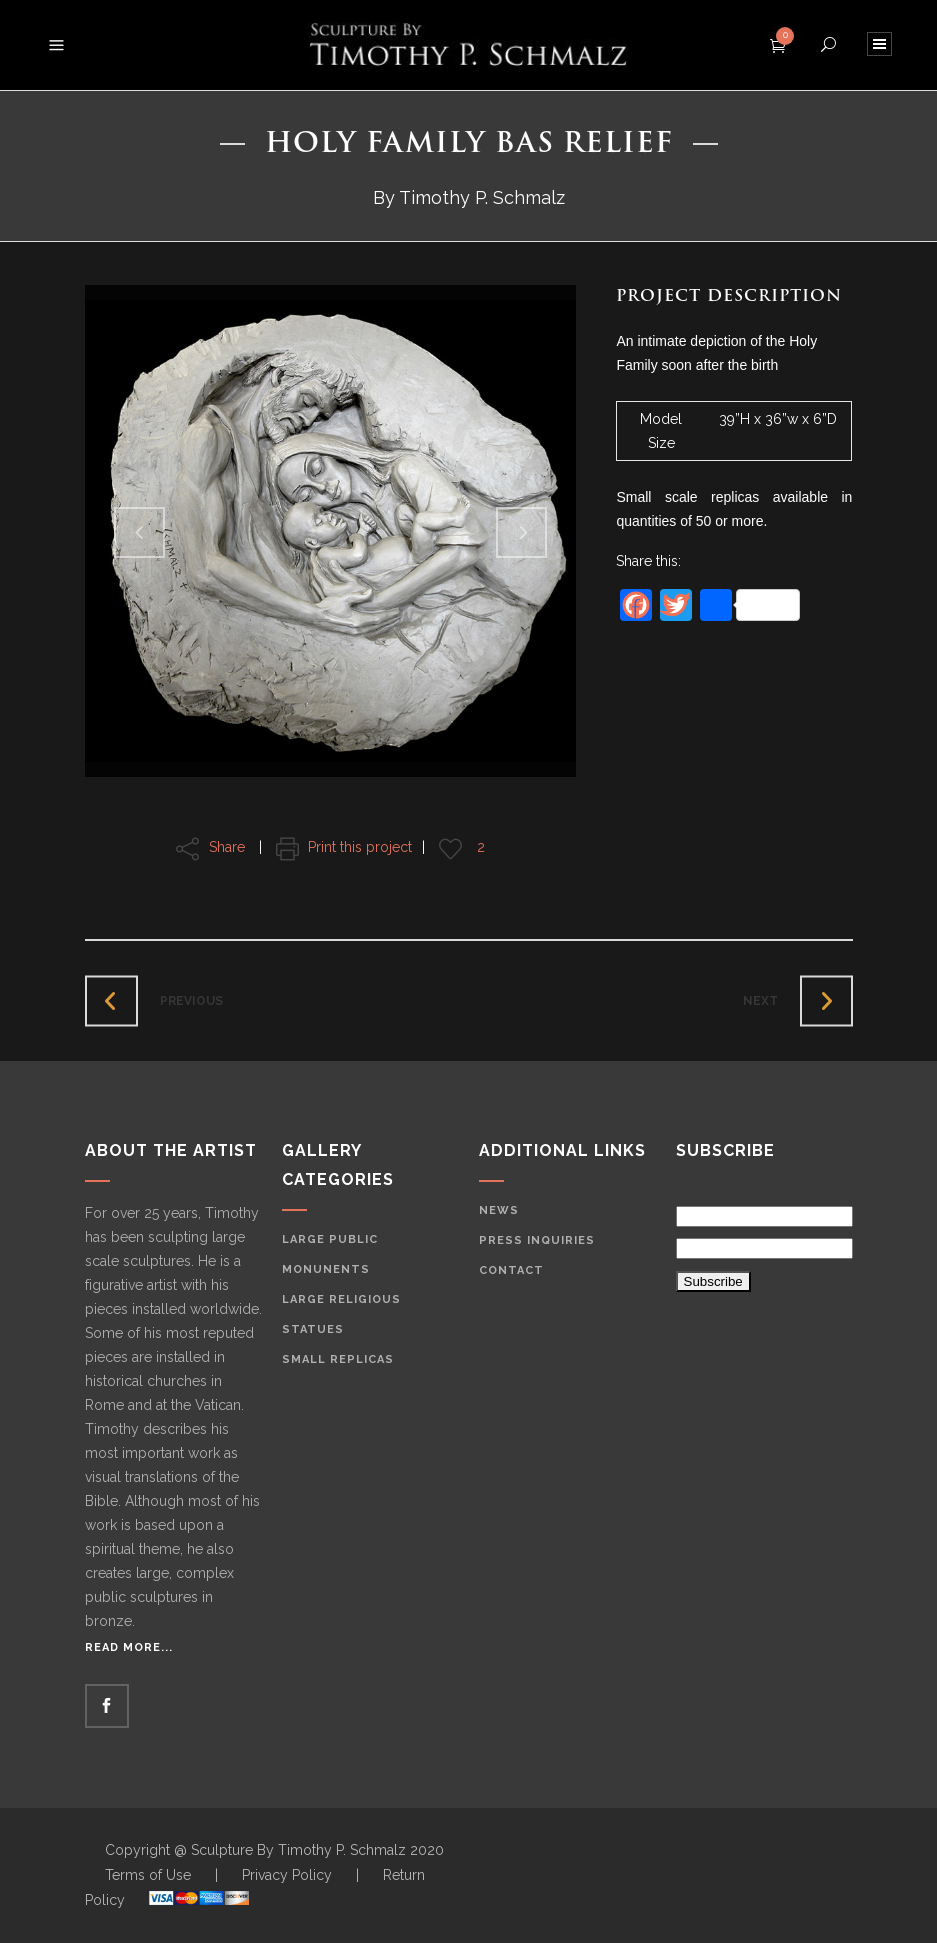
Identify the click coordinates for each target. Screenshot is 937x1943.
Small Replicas (338, 1359)
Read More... (129, 1647)
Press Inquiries (537, 1240)
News (499, 1210)
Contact (511, 1270)
